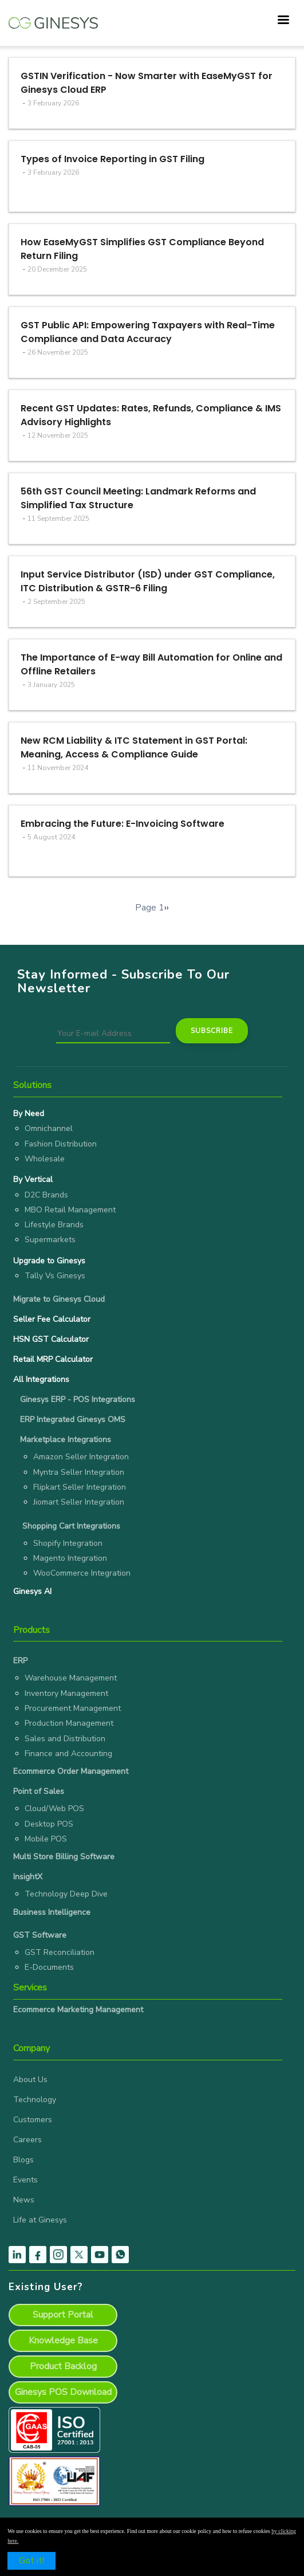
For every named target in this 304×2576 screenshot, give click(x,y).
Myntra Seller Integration (78, 1472)
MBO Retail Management (70, 1209)
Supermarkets (50, 1239)
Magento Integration (70, 1558)
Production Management (69, 1723)
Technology (34, 2099)
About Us (30, 2079)
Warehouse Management (71, 1677)
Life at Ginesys (40, 2219)
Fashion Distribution (61, 1143)
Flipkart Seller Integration (79, 1487)
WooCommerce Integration (82, 1573)
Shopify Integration (67, 1543)
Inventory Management (66, 1693)
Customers (32, 2119)
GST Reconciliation (59, 1952)
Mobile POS (46, 1838)
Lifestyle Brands (54, 1224)
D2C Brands (46, 1194)
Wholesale (45, 1158)
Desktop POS (49, 1824)
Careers (27, 2139)
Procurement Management (73, 1708)
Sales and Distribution (65, 1738)
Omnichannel (49, 1128)
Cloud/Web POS (54, 1808)
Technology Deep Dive (66, 1893)
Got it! (31, 2560)
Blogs (23, 2159)
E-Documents (49, 1967)
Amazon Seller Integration (81, 1456)
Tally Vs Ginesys (55, 1275)
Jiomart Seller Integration (78, 1502)
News (23, 2199)
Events (25, 2179)
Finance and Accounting (68, 1753)
